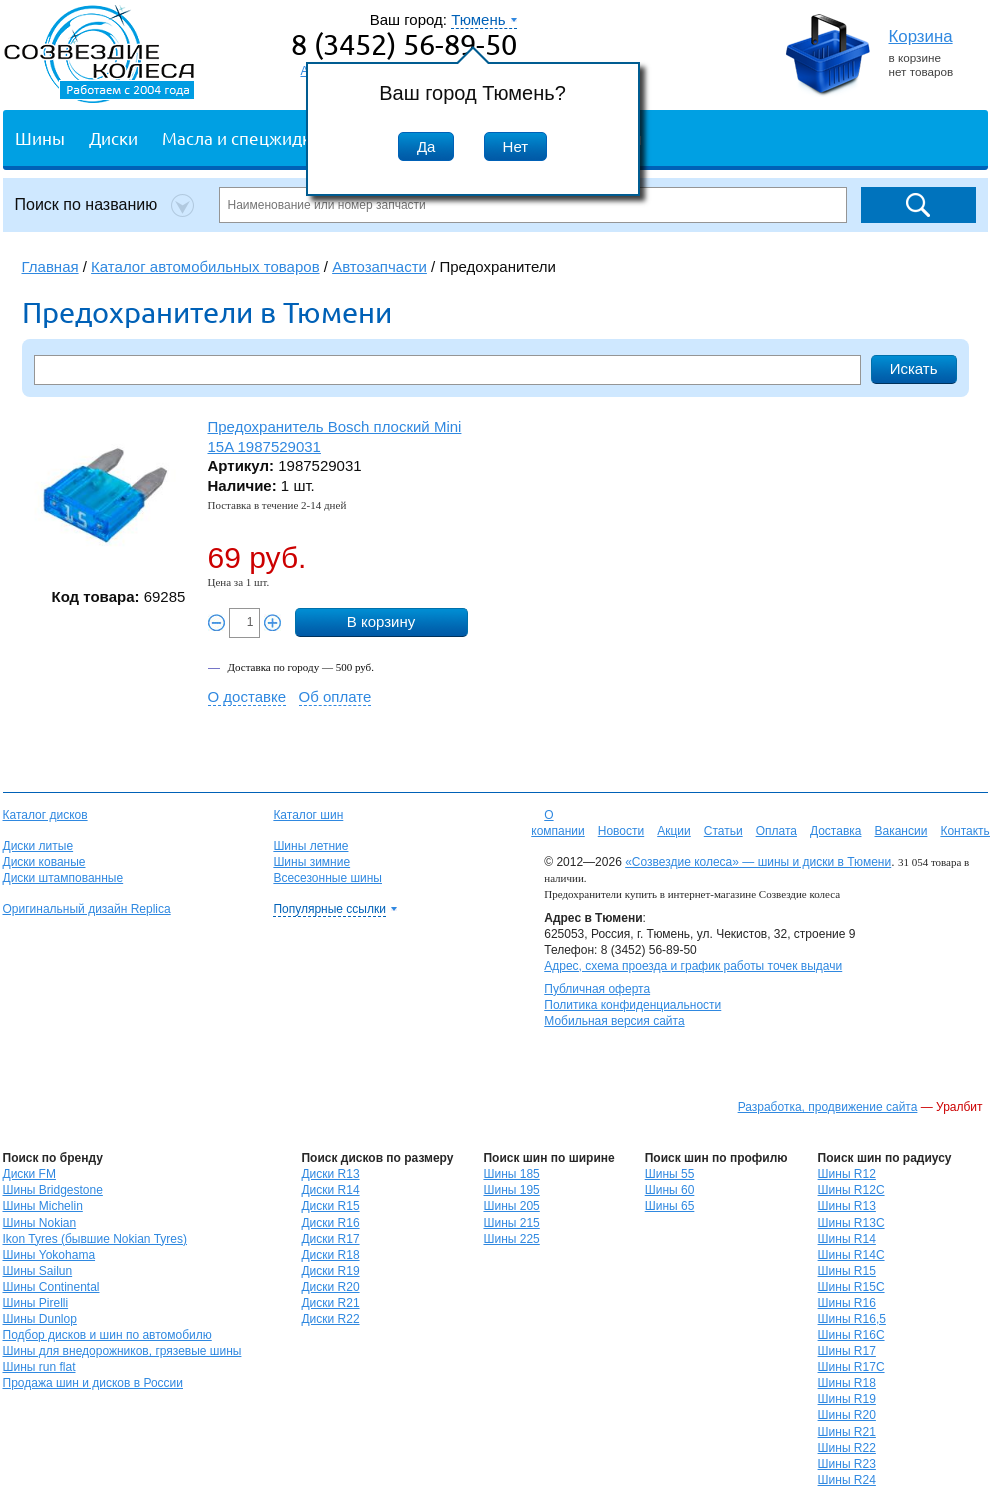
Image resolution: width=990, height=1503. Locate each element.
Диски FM (29, 1174)
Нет (516, 146)
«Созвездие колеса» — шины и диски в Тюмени (758, 862)
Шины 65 (670, 1206)
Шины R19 (847, 1399)
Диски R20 (330, 1287)
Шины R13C (851, 1223)
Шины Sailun (38, 1271)
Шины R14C (851, 1255)
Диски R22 (330, 1319)
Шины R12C (851, 1190)
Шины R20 (847, 1415)
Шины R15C (851, 1287)
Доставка (836, 831)
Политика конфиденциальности (632, 1005)
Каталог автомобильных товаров (205, 266)
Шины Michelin (43, 1206)
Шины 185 (511, 1174)
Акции (674, 831)
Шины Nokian (40, 1223)
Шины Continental (51, 1287)
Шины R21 (847, 1432)
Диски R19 (330, 1271)
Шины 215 (511, 1223)
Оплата (776, 831)
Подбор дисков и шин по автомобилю (107, 1335)
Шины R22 (847, 1448)
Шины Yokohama (49, 1255)
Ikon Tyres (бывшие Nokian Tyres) (95, 1239)
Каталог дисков (45, 815)
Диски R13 (330, 1174)
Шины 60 (670, 1190)
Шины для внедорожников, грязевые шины (122, 1351)
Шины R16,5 (852, 1319)
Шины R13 (847, 1206)
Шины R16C (851, 1335)
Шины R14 (847, 1239)
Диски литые (38, 846)
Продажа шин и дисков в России (93, 1383)
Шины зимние (311, 862)
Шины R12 (847, 1174)
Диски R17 (330, 1239)
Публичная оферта (597, 989)
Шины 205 (511, 1206)
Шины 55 (670, 1174)
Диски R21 (330, 1303)
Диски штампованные (63, 878)
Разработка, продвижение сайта (828, 1107)
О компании (558, 823)
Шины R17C (851, 1367)
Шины (40, 137)
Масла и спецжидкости (254, 137)
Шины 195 (511, 1190)
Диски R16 (330, 1223)
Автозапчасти (379, 266)
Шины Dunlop (40, 1319)
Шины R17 (847, 1351)
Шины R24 (847, 1480)
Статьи (723, 831)
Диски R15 (330, 1206)
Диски (113, 137)
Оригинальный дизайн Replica (87, 909)
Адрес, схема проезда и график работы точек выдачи (693, 966)
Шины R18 (847, 1383)
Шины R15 (847, 1271)
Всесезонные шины (327, 878)
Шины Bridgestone (53, 1190)
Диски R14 (330, 1190)
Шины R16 (847, 1303)
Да (426, 146)
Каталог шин (308, 815)
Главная (50, 266)
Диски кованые (44, 862)
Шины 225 (511, 1239)
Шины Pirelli (36, 1303)
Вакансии (900, 831)
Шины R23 (847, 1464)
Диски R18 (330, 1255)
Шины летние (310, 846)
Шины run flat (39, 1367)
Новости (621, 831)
